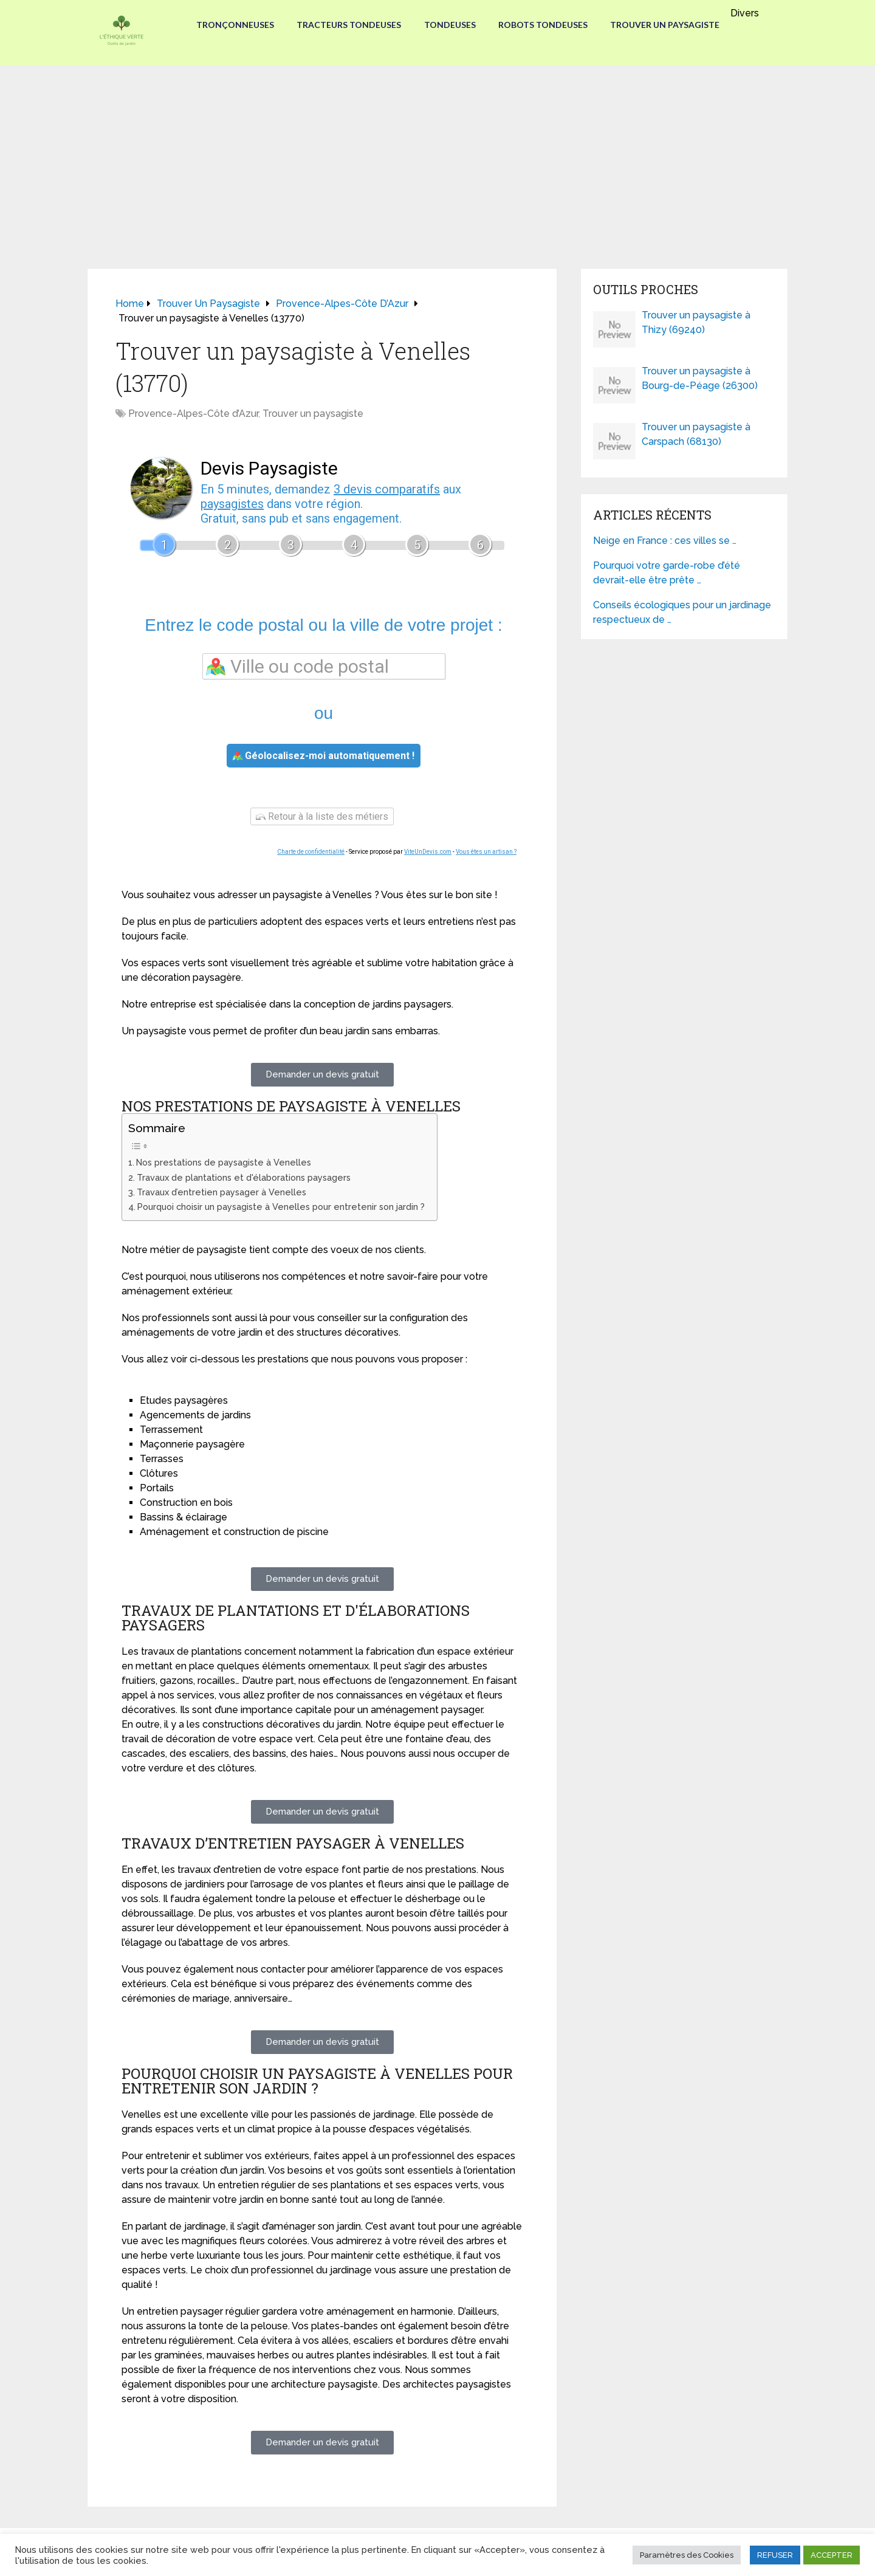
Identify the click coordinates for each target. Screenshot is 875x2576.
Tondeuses (450, 24)
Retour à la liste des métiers (322, 816)
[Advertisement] (437, 156)
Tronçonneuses (232, 24)
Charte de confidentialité (311, 851)
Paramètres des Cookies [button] (686, 2555)
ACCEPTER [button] (832, 2555)
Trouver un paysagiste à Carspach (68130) (696, 434)
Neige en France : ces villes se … (664, 540)
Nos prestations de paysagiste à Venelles (223, 1162)
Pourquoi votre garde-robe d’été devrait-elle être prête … (666, 573)
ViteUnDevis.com (427, 851)
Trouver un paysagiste (668, 24)
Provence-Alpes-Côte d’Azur (193, 413)
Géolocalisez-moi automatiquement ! (323, 755)
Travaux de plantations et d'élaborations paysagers (244, 1177)
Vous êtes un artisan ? (486, 851)
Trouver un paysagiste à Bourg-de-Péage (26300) (700, 378)
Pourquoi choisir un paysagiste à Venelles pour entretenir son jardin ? (281, 1206)
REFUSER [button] (775, 2555)
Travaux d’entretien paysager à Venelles (221, 1192)
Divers (749, 13)
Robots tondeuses (544, 24)
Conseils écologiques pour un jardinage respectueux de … (682, 612)
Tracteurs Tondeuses (347, 24)
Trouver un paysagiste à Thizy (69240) (696, 322)
